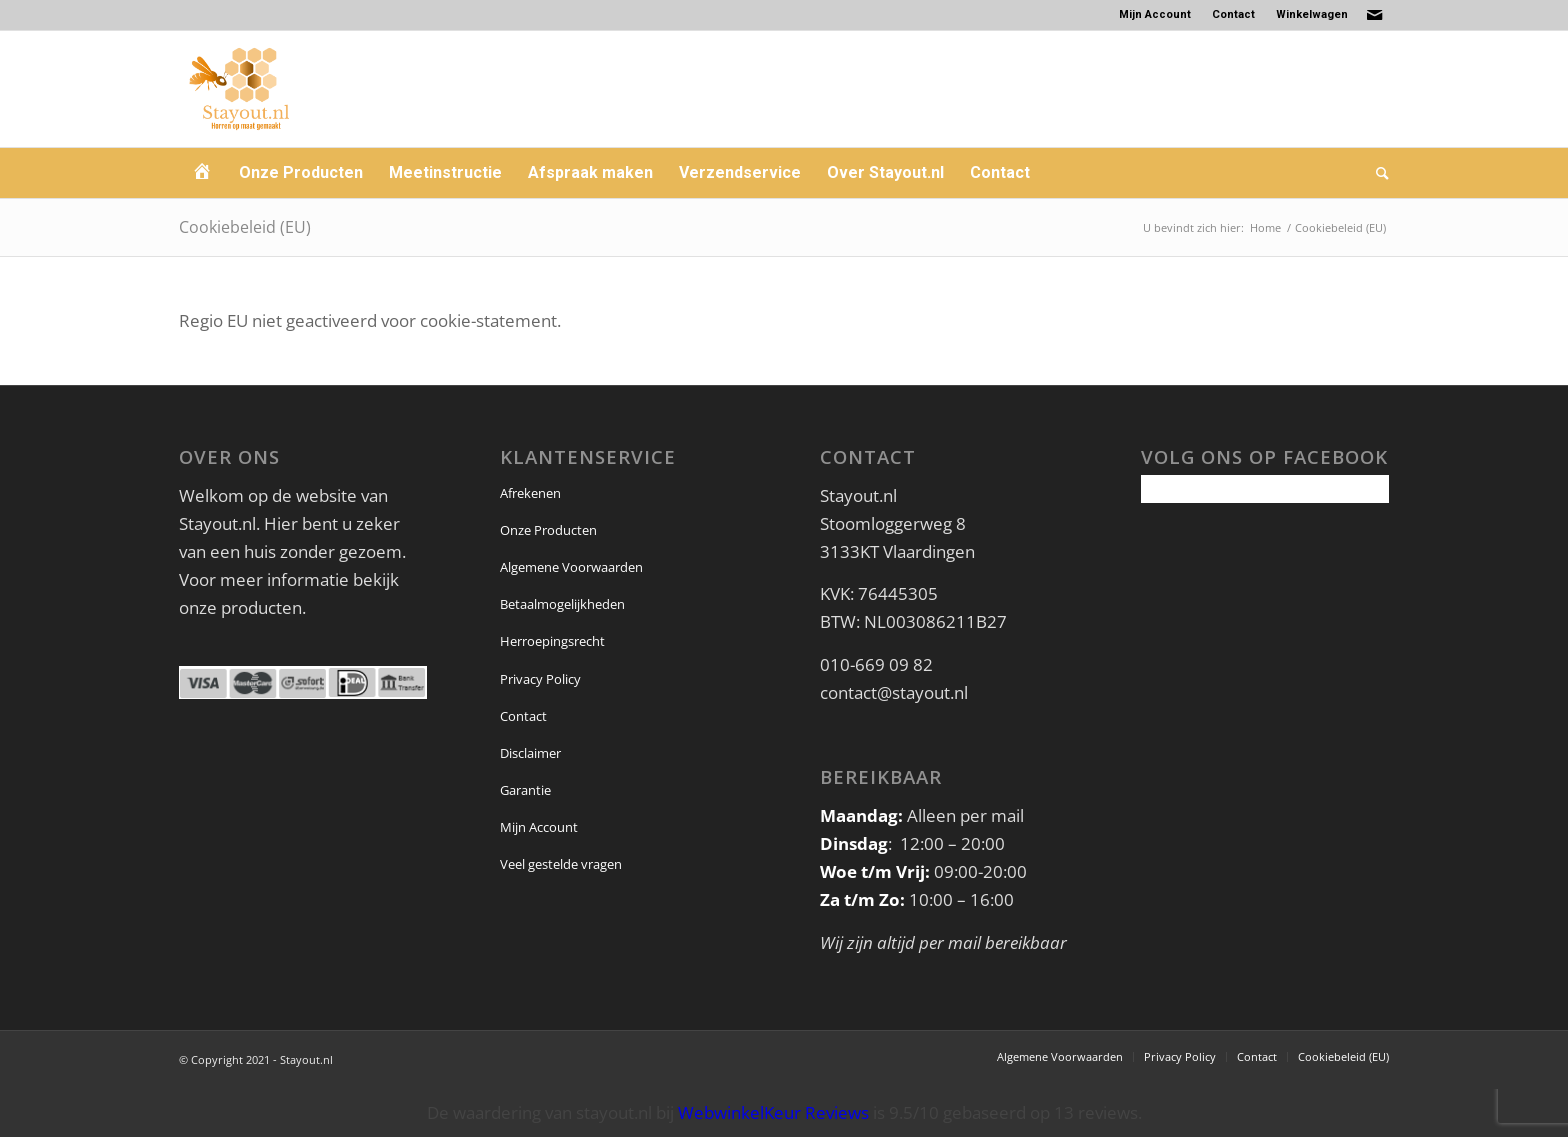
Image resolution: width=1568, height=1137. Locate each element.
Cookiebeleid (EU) (245, 227)
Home (1265, 227)
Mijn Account (1155, 14)
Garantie (525, 790)
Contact (1233, 14)
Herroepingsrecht (552, 641)
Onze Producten (548, 530)
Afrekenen (530, 493)
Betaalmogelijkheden (562, 604)
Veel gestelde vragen (561, 864)
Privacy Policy (540, 679)
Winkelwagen (1312, 14)
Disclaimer (530, 753)
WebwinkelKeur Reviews (773, 1112)
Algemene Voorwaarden (571, 567)
